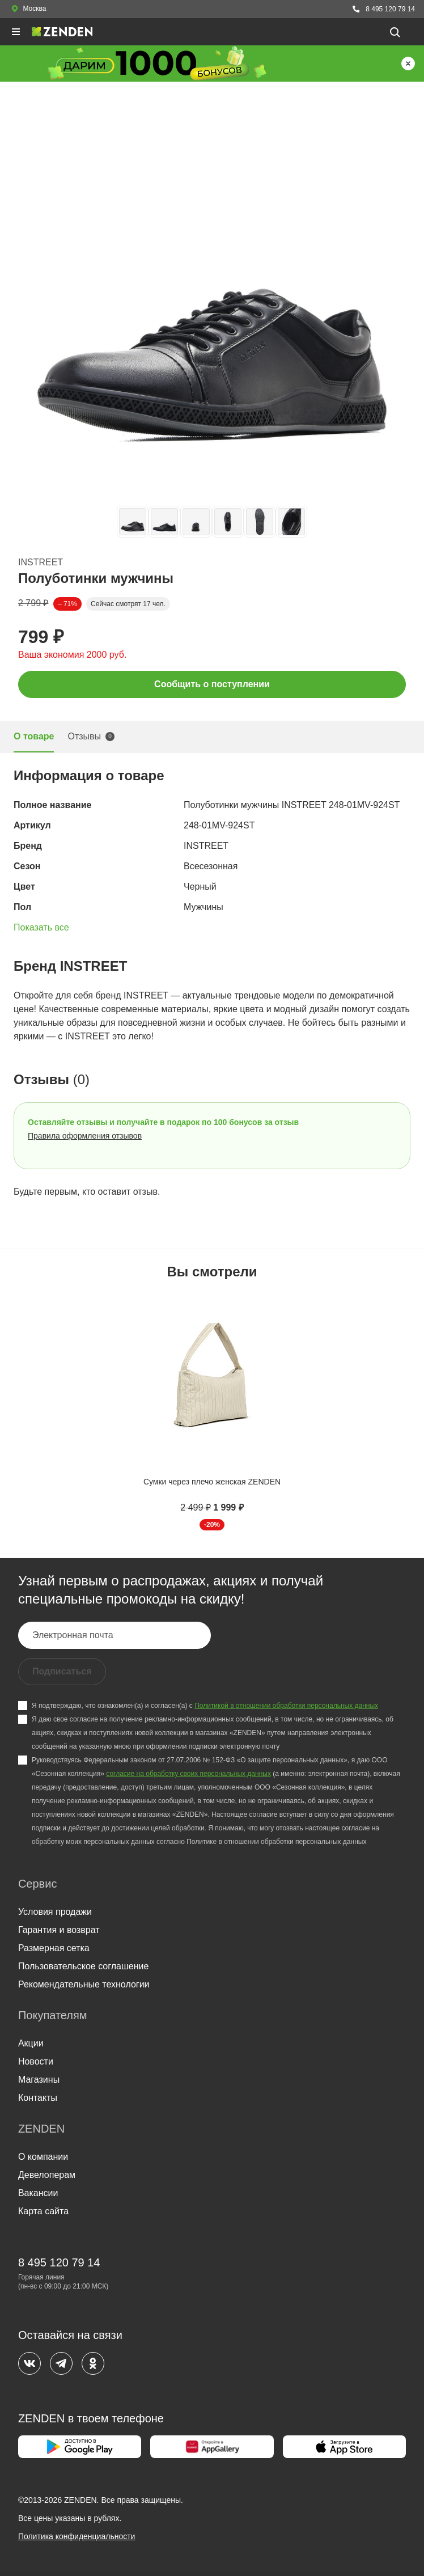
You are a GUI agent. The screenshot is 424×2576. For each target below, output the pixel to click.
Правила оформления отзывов (85, 1135)
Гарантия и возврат (59, 1930)
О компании (43, 2157)
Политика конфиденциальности (76, 2536)
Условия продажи (55, 1912)
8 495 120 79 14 (383, 9)
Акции (31, 2043)
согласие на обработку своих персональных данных (188, 1774)
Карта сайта (43, 2211)
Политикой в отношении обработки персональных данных (286, 1706)
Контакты (37, 2098)
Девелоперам (46, 2175)
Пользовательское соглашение (83, 1966)
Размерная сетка (54, 1948)
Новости (35, 2061)
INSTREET (40, 562)
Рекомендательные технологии (84, 1984)
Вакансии (38, 2193)
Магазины (39, 2079)
